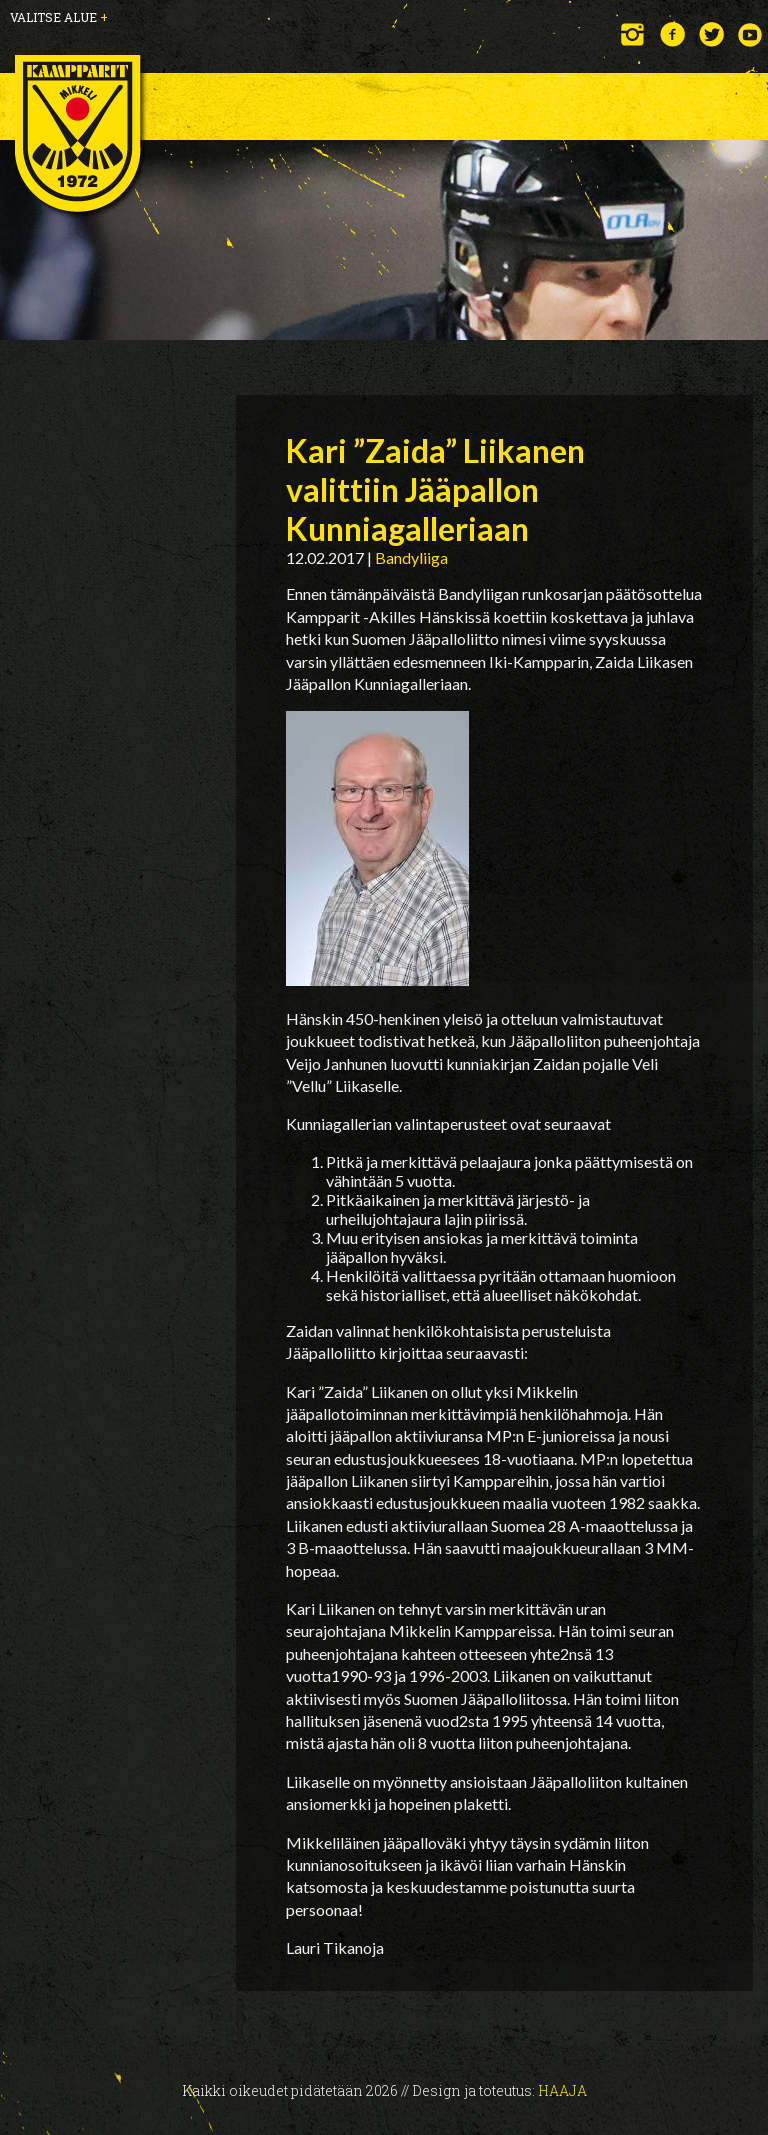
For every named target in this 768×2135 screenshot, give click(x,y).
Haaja (562, 2090)
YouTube (750, 34)
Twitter (711, 34)
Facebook (672, 34)
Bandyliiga (411, 557)
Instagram (633, 34)
